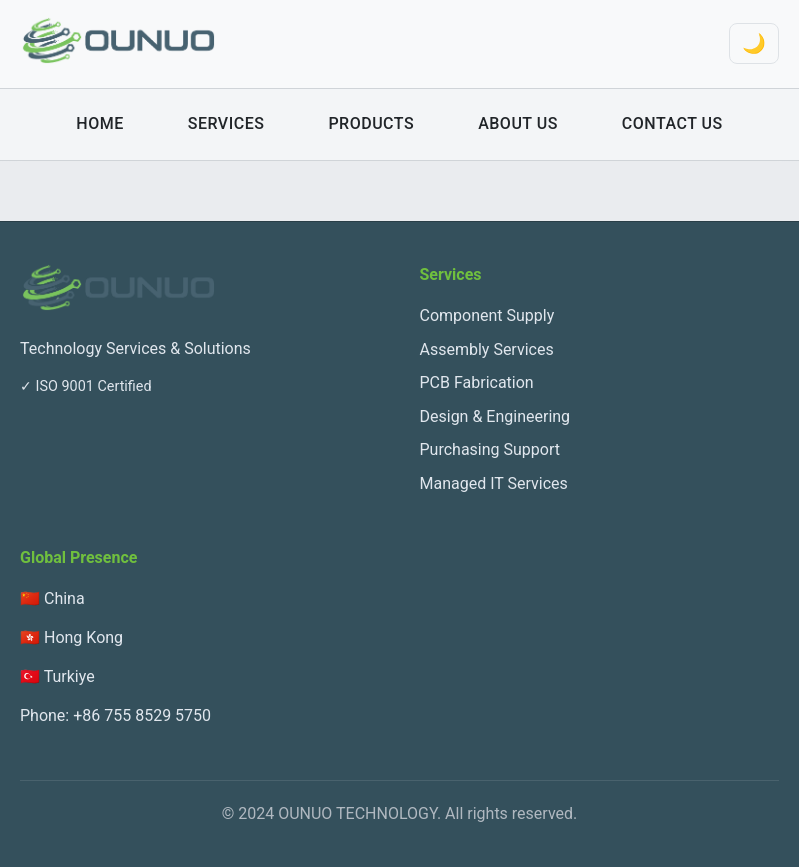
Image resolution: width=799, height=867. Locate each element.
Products (371, 123)
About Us (518, 123)
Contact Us (672, 123)
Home (99, 123)
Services (226, 123)
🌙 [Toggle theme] (754, 43)
